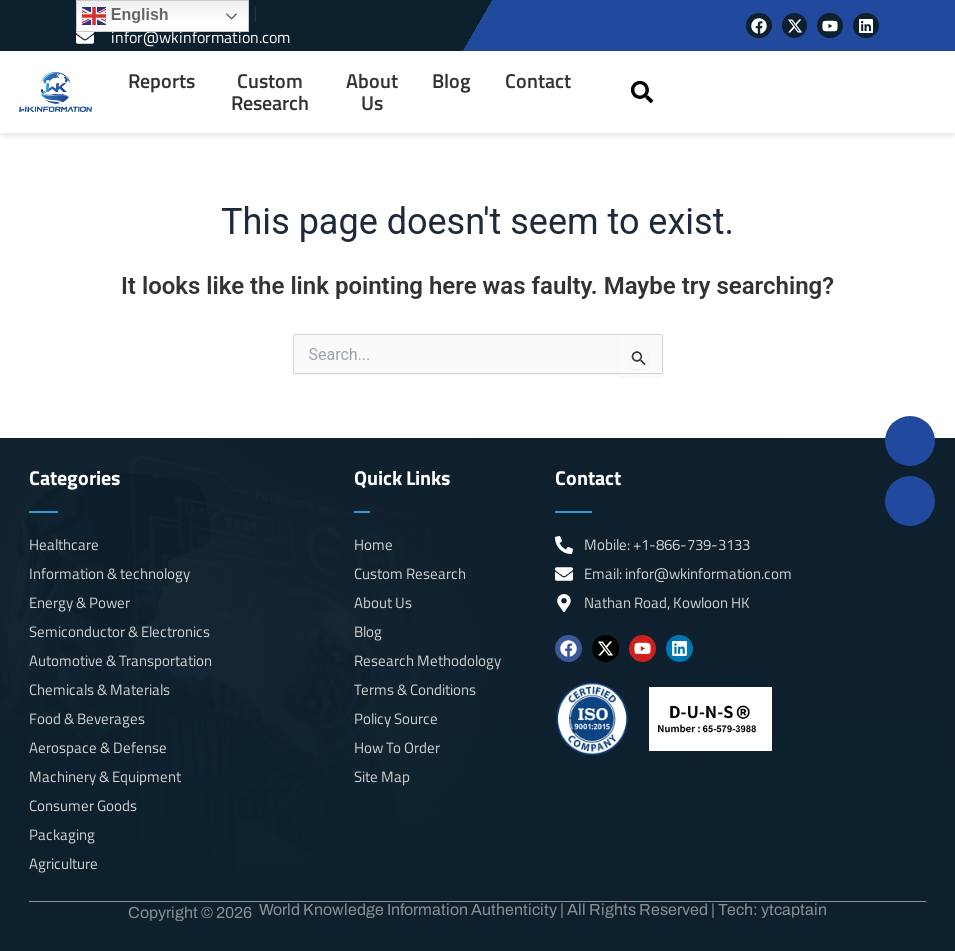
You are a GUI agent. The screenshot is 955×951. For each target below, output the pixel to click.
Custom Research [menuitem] (270, 92)
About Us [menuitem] (372, 92)
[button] (642, 91)
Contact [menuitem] (538, 81)
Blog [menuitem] (451, 81)
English (125, 16)
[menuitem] (161, 92)
